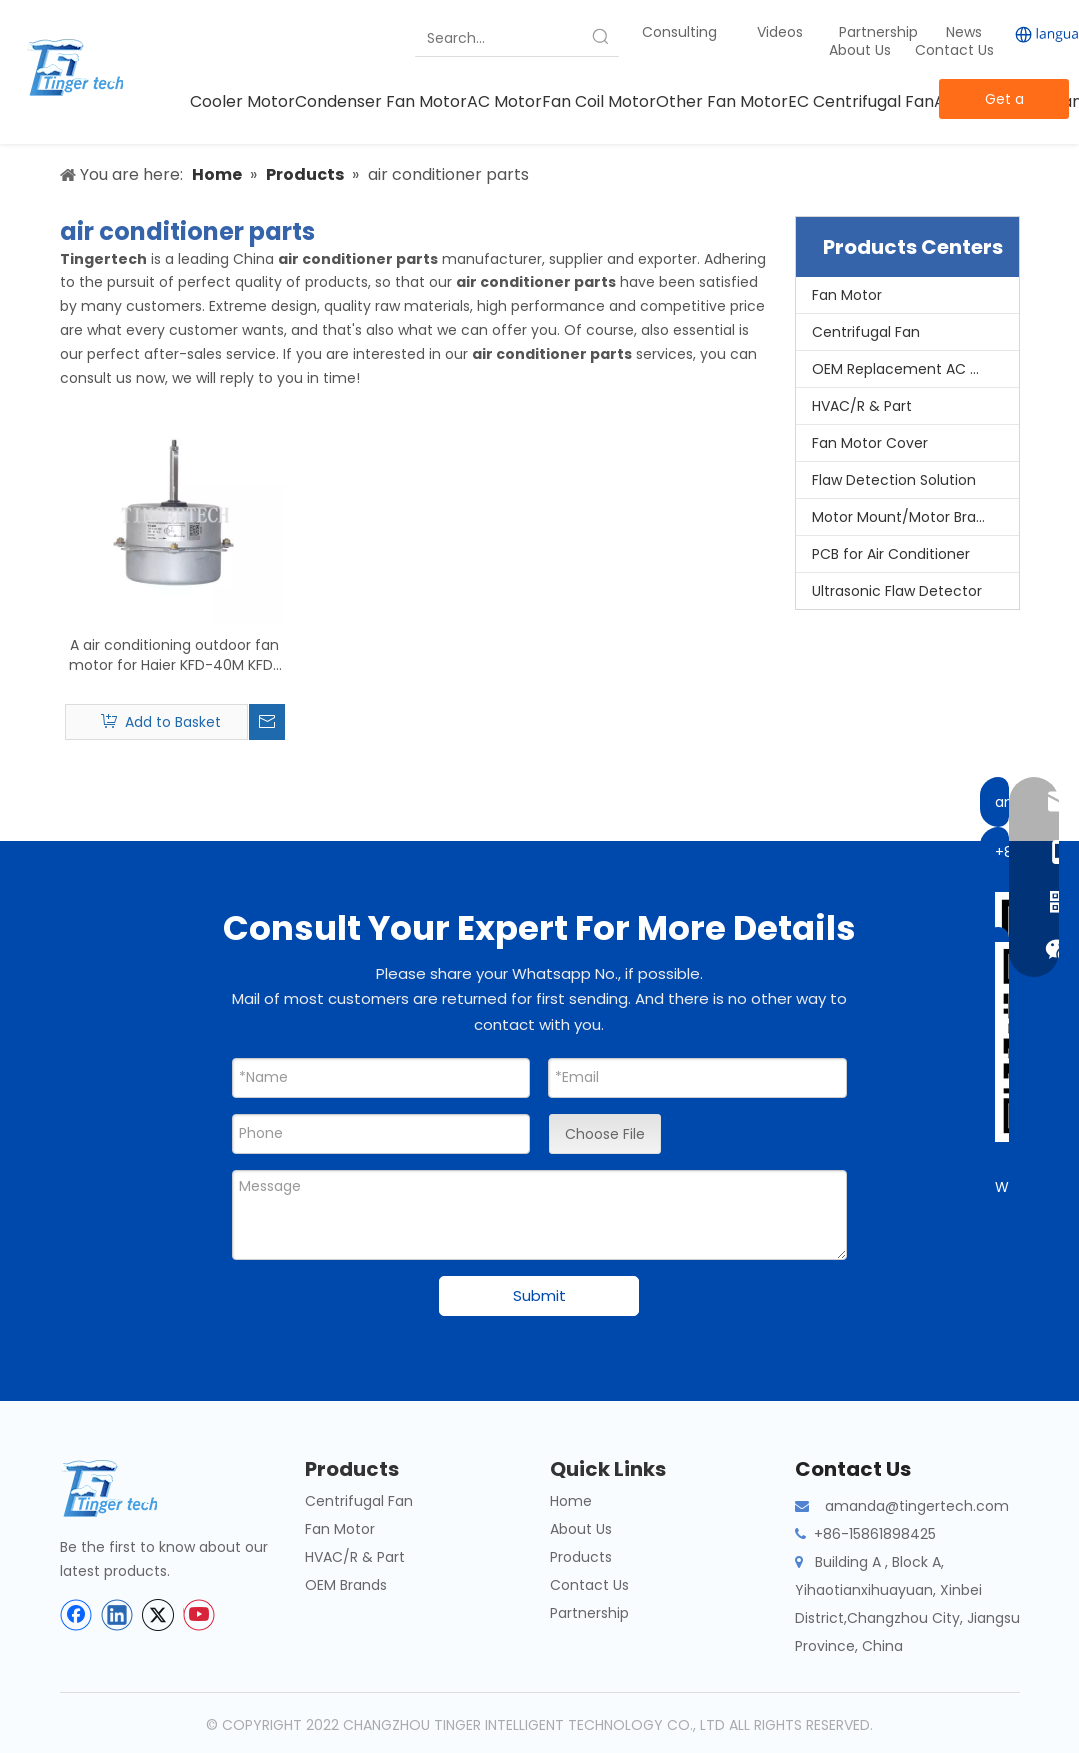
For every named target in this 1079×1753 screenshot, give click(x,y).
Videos (780, 32)
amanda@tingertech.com (917, 1506)
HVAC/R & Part (862, 406)
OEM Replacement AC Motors (915, 369)
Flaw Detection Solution (894, 480)
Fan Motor (847, 295)
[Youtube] (199, 1615)
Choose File (605, 1134)
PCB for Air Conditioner (891, 554)
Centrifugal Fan (866, 332)
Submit (539, 1295)
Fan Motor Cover (870, 443)
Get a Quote (1004, 104)
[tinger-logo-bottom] (125, 1488)
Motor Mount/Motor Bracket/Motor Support (915, 517)
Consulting (679, 32)
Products (581, 1557)
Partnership (880, 32)
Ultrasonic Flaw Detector (897, 591)
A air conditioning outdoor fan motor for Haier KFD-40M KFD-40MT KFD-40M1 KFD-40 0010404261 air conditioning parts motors (175, 655)
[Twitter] (158, 1615)
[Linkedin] (117, 1615)
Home (571, 1501)
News (966, 32)
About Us (860, 50)
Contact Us (954, 50)
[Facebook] (76, 1615)
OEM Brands (346, 1585)
